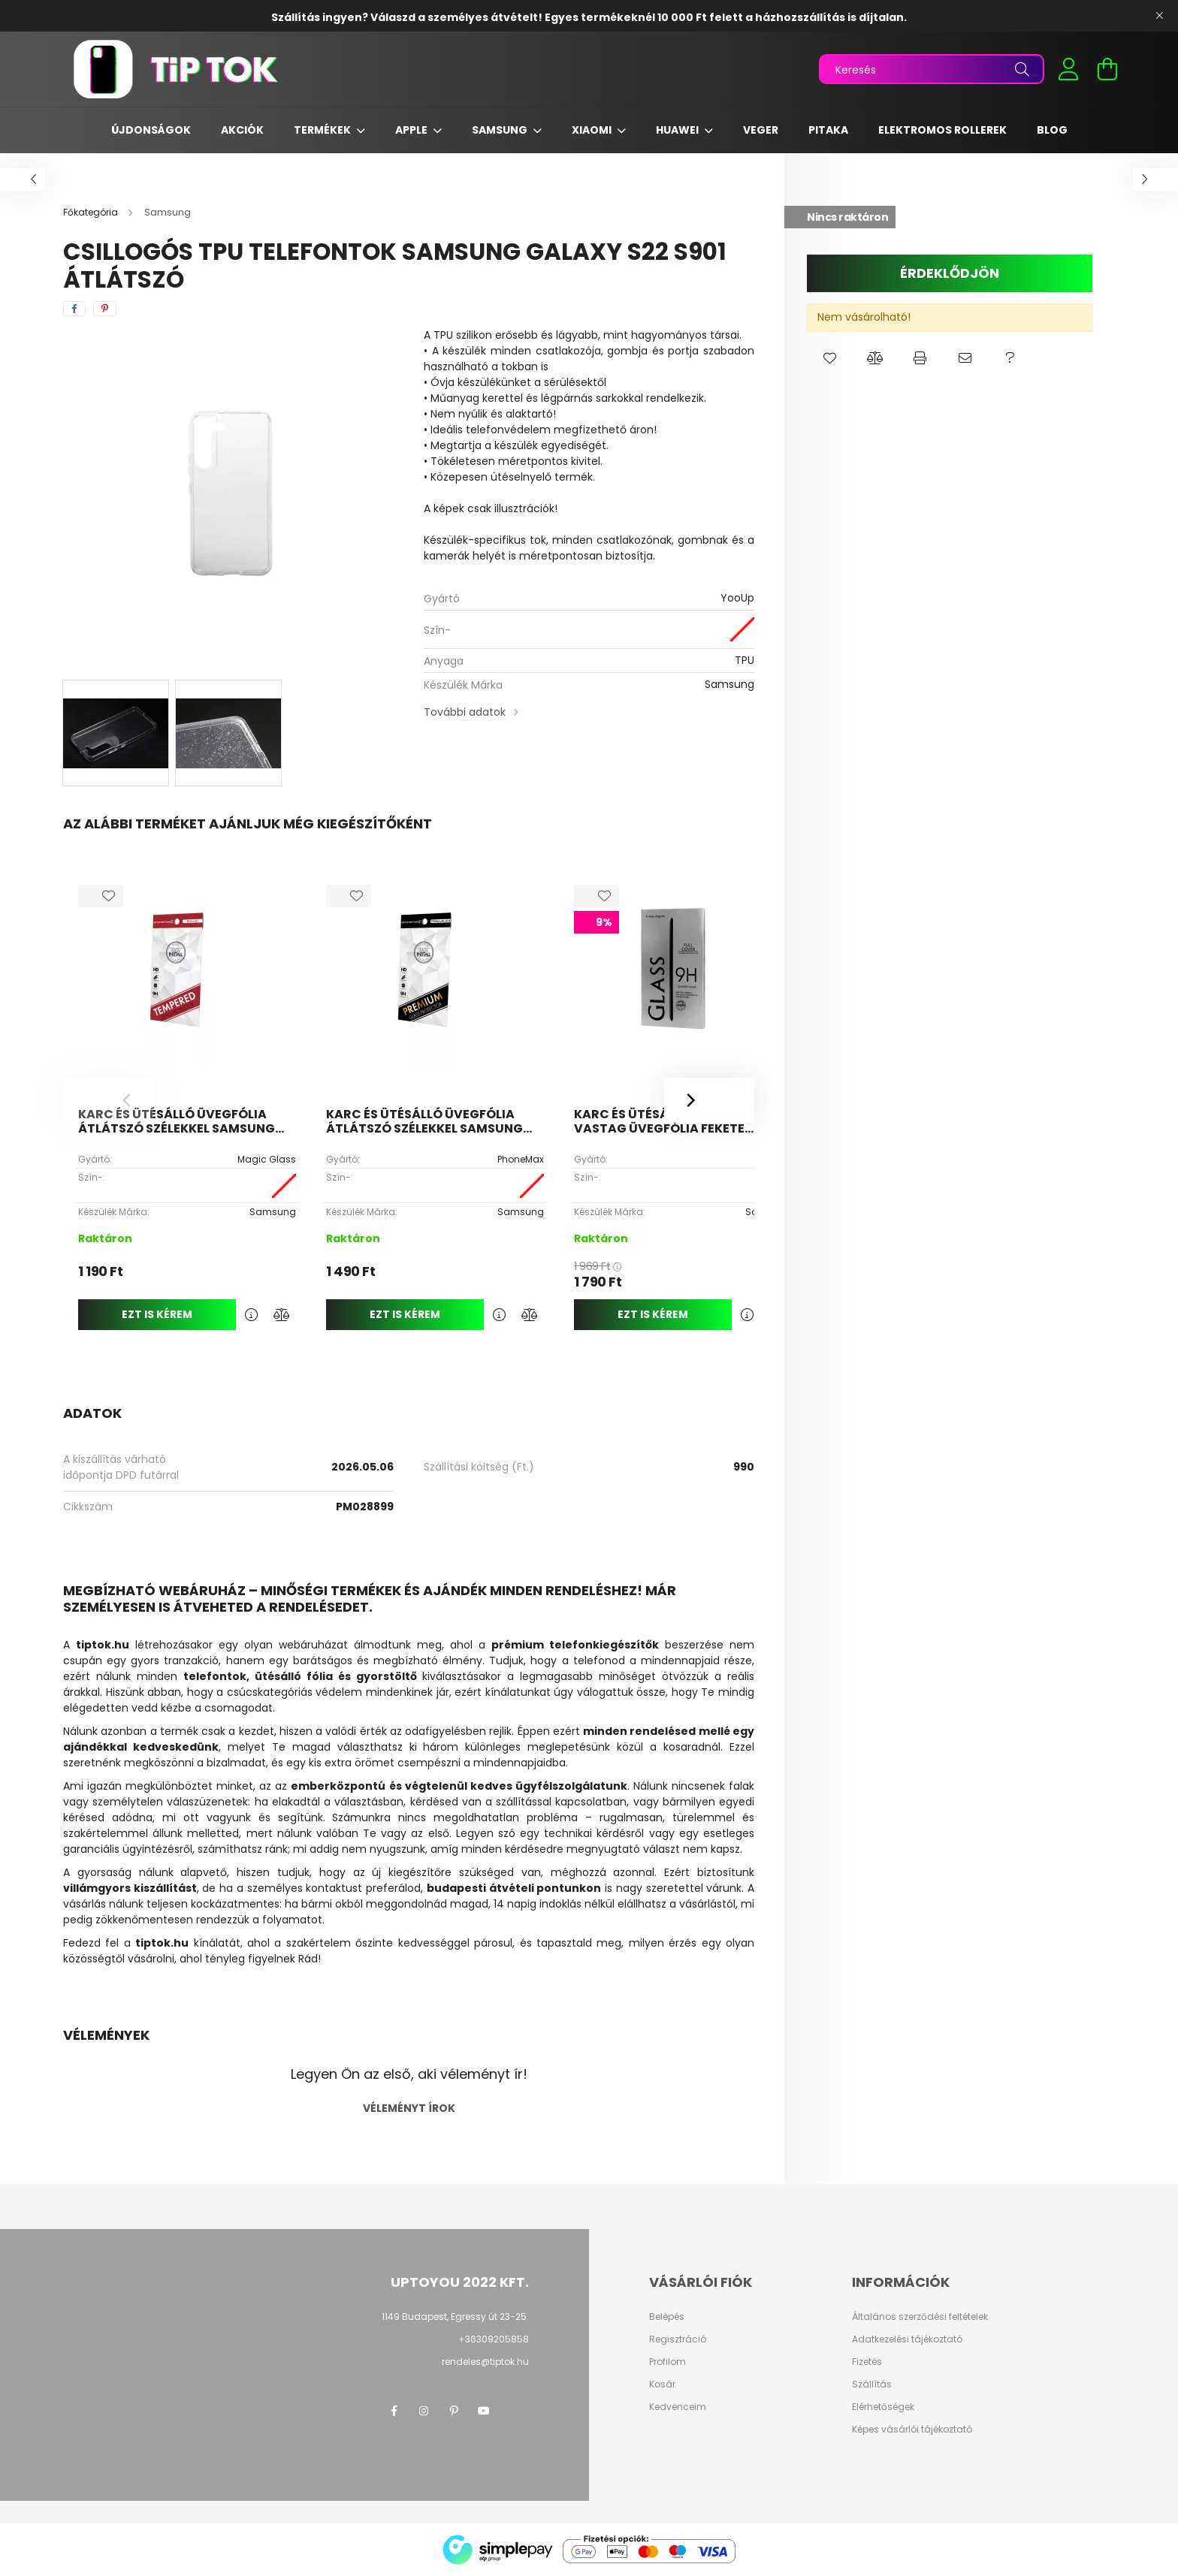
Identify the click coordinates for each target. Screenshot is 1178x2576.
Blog (1052, 129)
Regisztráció (677, 2339)
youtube (484, 2411)
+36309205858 (493, 2339)
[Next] (709, 1100)
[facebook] (74, 308)
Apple (412, 129)
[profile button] (1068, 69)
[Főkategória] (91, 212)
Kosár (662, 2384)
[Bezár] (1159, 16)
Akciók (242, 129)
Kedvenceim (677, 2407)
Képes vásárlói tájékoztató (912, 2429)
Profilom (667, 2362)
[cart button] (1107, 69)
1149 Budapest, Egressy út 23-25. (455, 2316)
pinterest (454, 2411)
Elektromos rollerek (942, 129)
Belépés (666, 2317)
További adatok (465, 711)
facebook (394, 2411)
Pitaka (828, 129)
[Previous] (108, 1100)
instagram (424, 2411)
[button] (829, 358)
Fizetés (867, 2362)
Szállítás (872, 2384)
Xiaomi (593, 129)
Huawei (678, 129)
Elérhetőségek (883, 2407)
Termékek (323, 129)
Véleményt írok (409, 2108)
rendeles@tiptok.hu (485, 2361)
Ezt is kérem (157, 1314)
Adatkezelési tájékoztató (907, 2339)
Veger (760, 129)
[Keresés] (931, 69)
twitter (514, 2411)
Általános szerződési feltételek (920, 2317)
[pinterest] (104, 308)
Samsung (501, 129)
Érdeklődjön (949, 273)
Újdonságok (151, 129)
